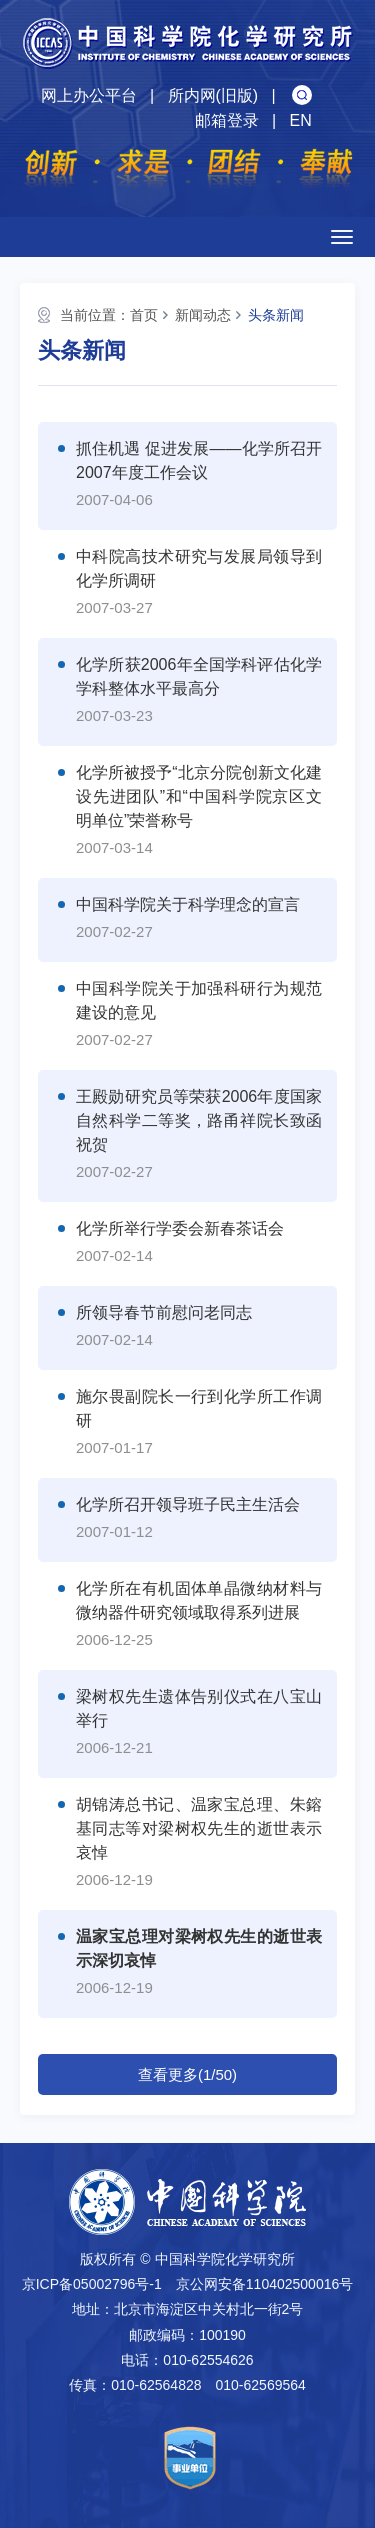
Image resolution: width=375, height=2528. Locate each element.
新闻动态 (203, 315)
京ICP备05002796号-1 (92, 2284)
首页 (144, 315)
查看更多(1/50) (187, 2074)
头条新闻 (276, 315)
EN (300, 120)
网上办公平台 (89, 95)
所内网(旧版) (213, 95)
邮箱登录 (227, 120)
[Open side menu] (342, 237)
